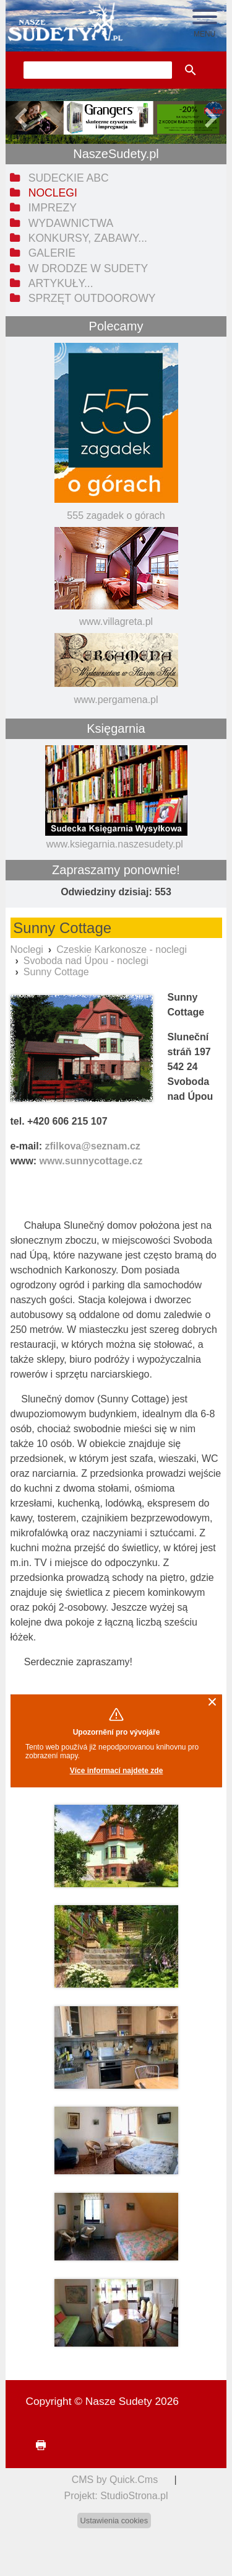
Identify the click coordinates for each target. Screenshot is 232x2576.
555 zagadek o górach (116, 515)
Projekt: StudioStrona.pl (116, 2495)
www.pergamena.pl (116, 699)
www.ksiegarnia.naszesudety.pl (114, 844)
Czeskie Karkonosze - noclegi (121, 949)
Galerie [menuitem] (51, 253)
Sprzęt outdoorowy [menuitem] (92, 298)
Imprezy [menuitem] (52, 207)
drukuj (35, 2445)
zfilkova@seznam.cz (92, 1146)
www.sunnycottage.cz (91, 1161)
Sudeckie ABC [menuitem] (68, 178)
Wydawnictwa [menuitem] (70, 223)
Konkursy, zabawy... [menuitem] (87, 238)
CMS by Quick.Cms (115, 2479)
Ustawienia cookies (114, 2520)
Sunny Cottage (56, 972)
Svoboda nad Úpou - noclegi (86, 960)
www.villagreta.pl (116, 621)
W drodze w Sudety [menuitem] (88, 268)
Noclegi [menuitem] (52, 193)
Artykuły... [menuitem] (60, 283)
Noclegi (27, 949)
